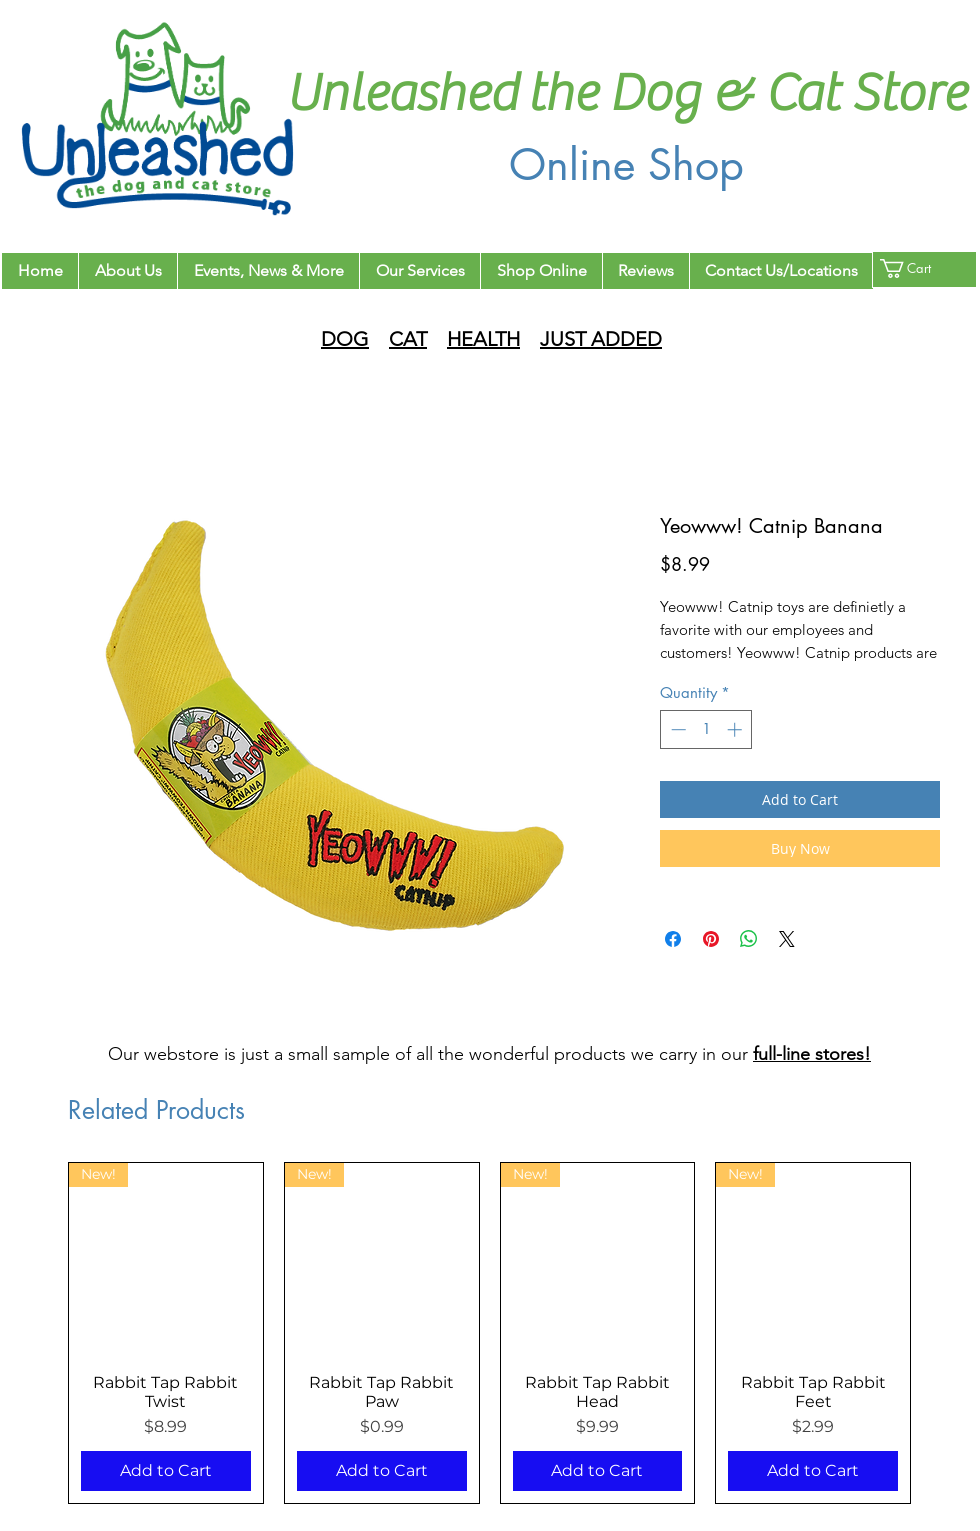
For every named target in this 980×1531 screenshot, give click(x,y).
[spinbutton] (706, 729)
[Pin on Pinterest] (711, 939)
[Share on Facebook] (673, 939)
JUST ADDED (601, 339)
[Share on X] (787, 939)
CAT (408, 339)
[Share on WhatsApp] (749, 939)
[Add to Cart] (166, 1471)
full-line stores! (812, 1054)
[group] (489, 1333)
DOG (345, 339)
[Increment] (736, 729)
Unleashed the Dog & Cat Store (626, 93)
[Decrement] (676, 729)
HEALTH (483, 339)
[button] (917, 268)
